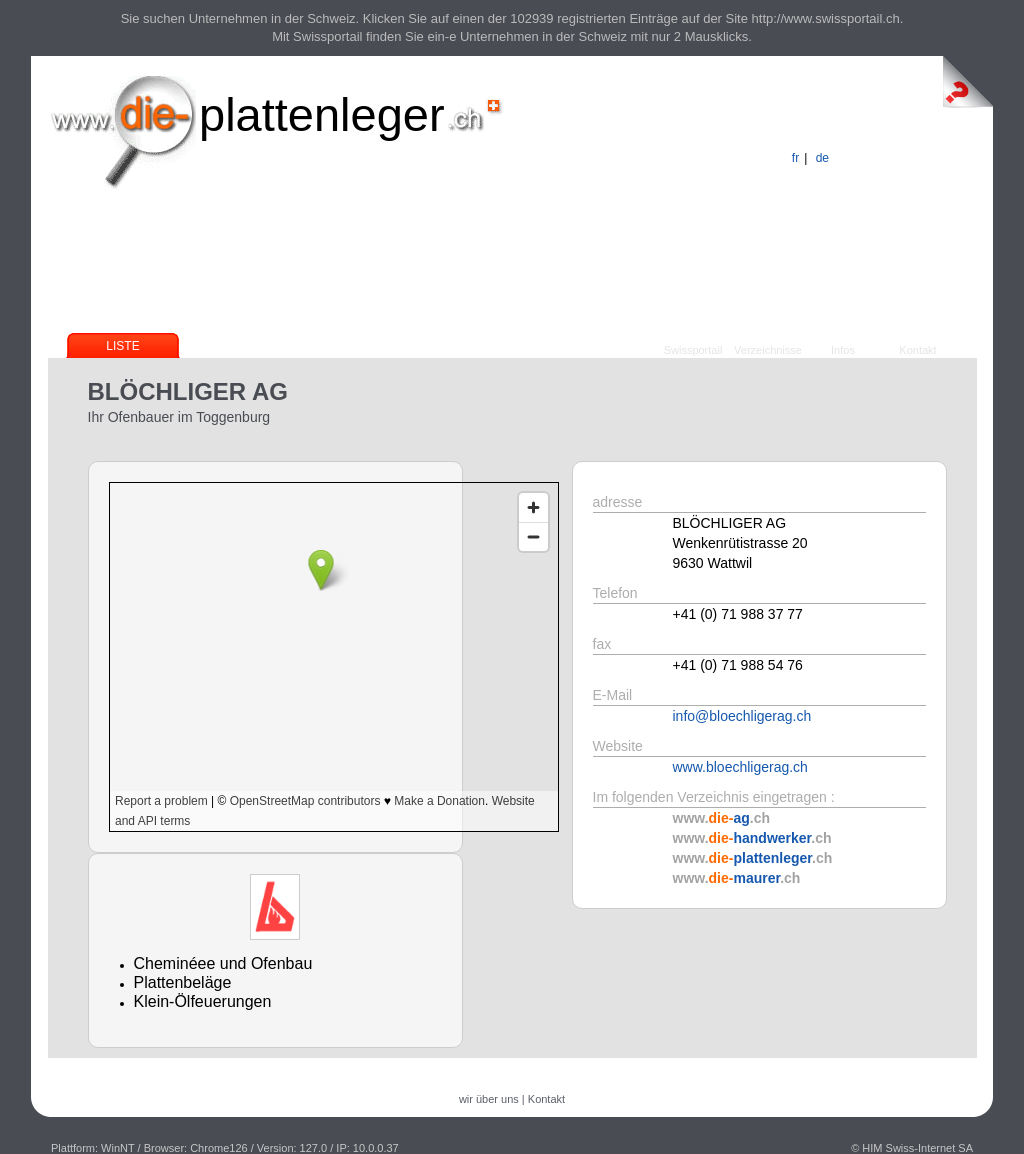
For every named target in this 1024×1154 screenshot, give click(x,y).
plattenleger (322, 114)
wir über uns (489, 1099)
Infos (843, 350)
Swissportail (693, 350)
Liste (122, 346)
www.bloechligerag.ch (740, 767)
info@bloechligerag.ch (742, 716)
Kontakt (917, 350)
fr (795, 158)
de (822, 158)
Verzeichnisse (768, 350)
